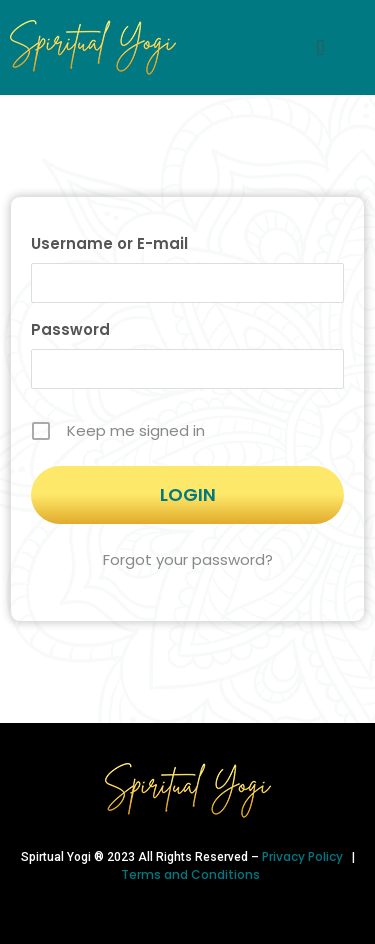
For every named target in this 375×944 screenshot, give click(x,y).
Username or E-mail (109, 243)
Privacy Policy (304, 856)
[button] (320, 47)
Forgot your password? (188, 559)
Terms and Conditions (190, 874)
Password (70, 329)
